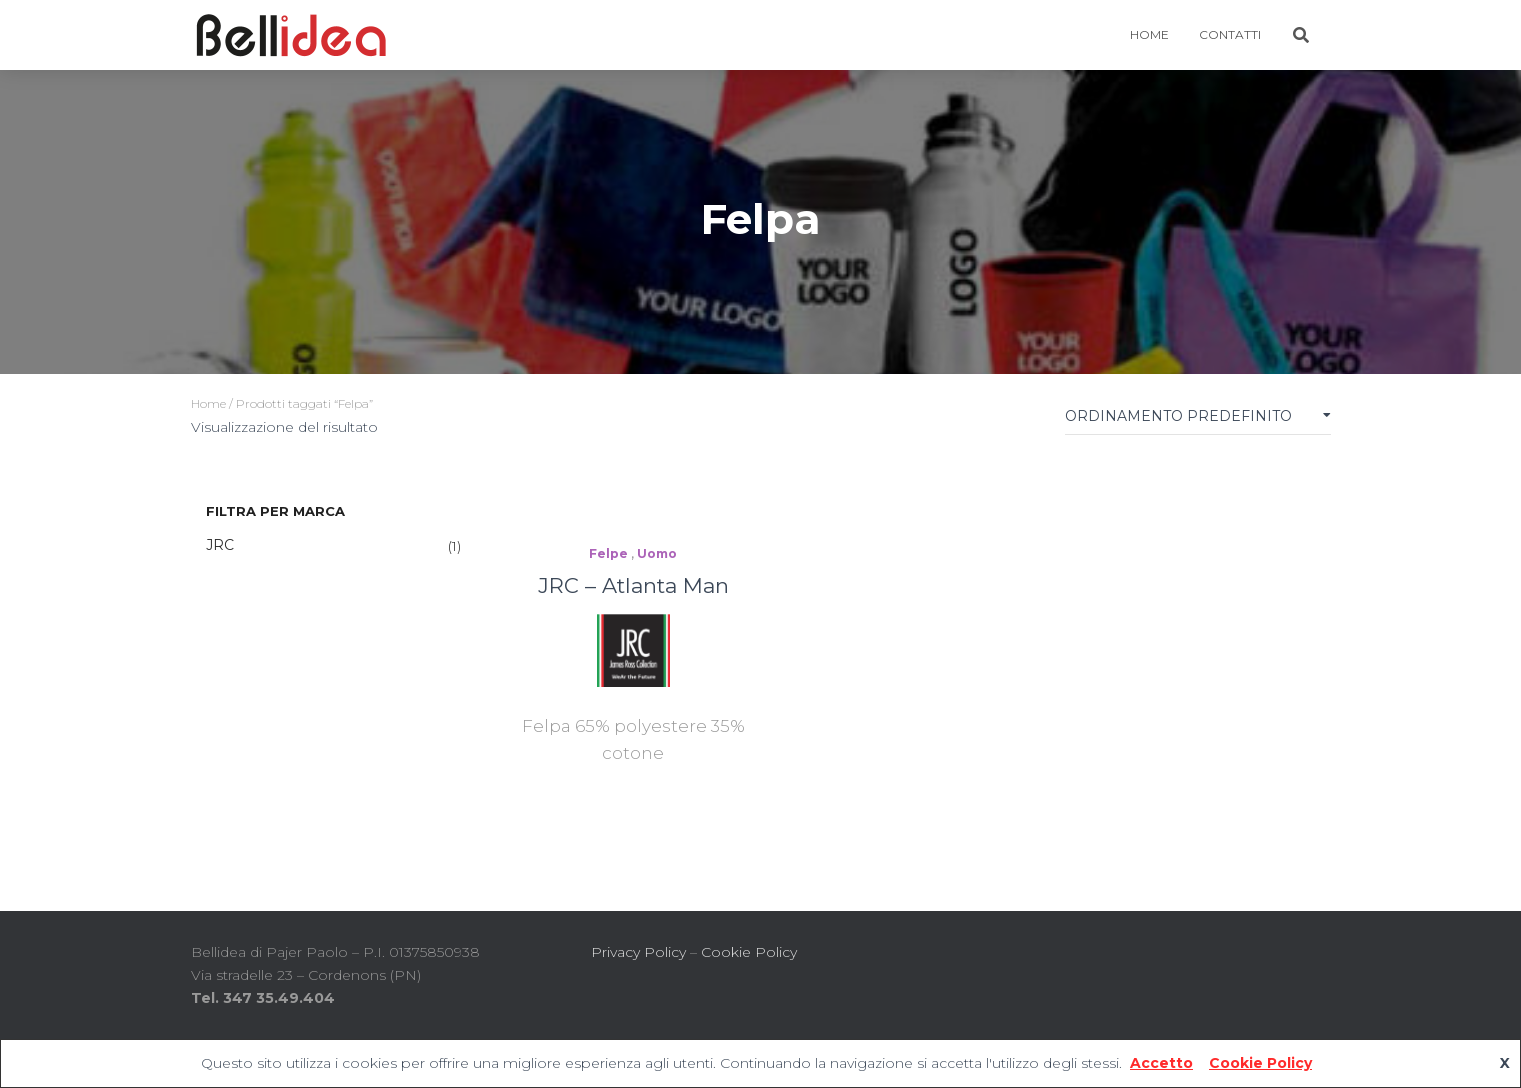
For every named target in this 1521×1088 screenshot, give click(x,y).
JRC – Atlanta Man (633, 585)
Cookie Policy (749, 952)
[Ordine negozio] (1198, 420)
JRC (220, 545)
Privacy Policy (638, 952)
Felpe (608, 553)
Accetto (1161, 1063)
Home (208, 403)
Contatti (1230, 34)
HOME (1149, 34)
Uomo (657, 553)
